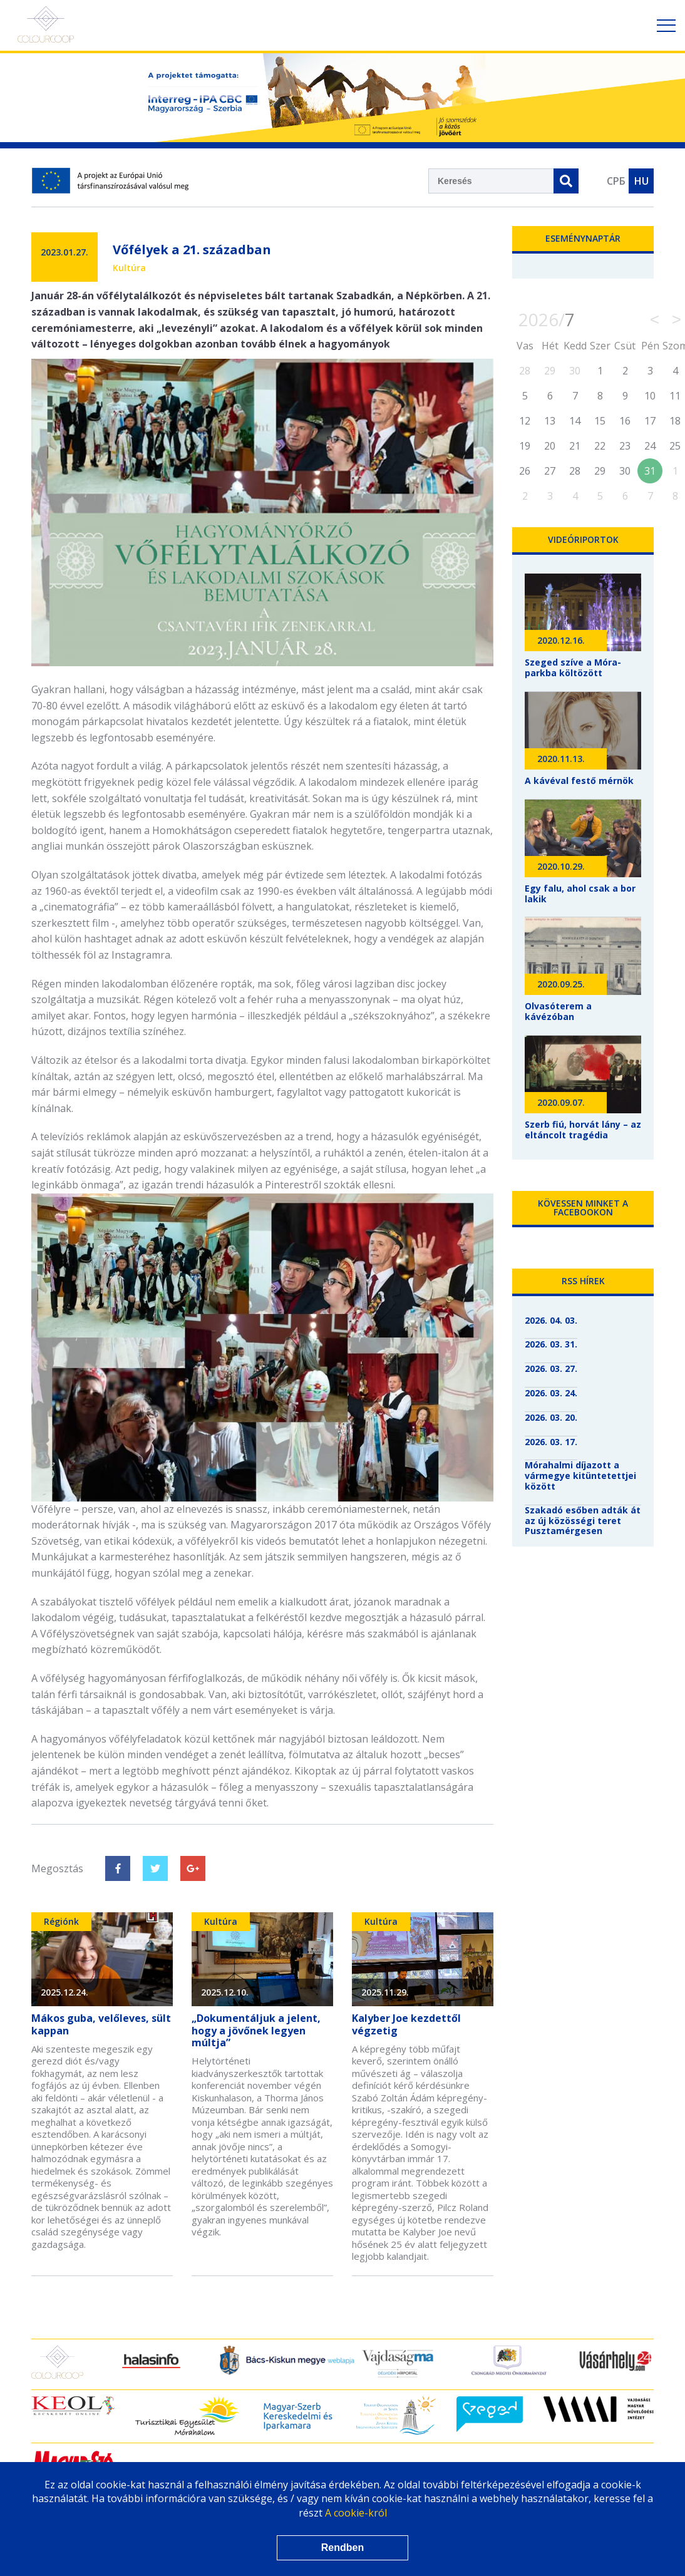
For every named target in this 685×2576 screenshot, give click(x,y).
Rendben (342, 2547)
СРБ (616, 181)
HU (641, 181)
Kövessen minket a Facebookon (583, 1207)
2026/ (546, 319)
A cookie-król (356, 2513)
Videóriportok (583, 539)
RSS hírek (583, 1281)
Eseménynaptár (583, 238)
